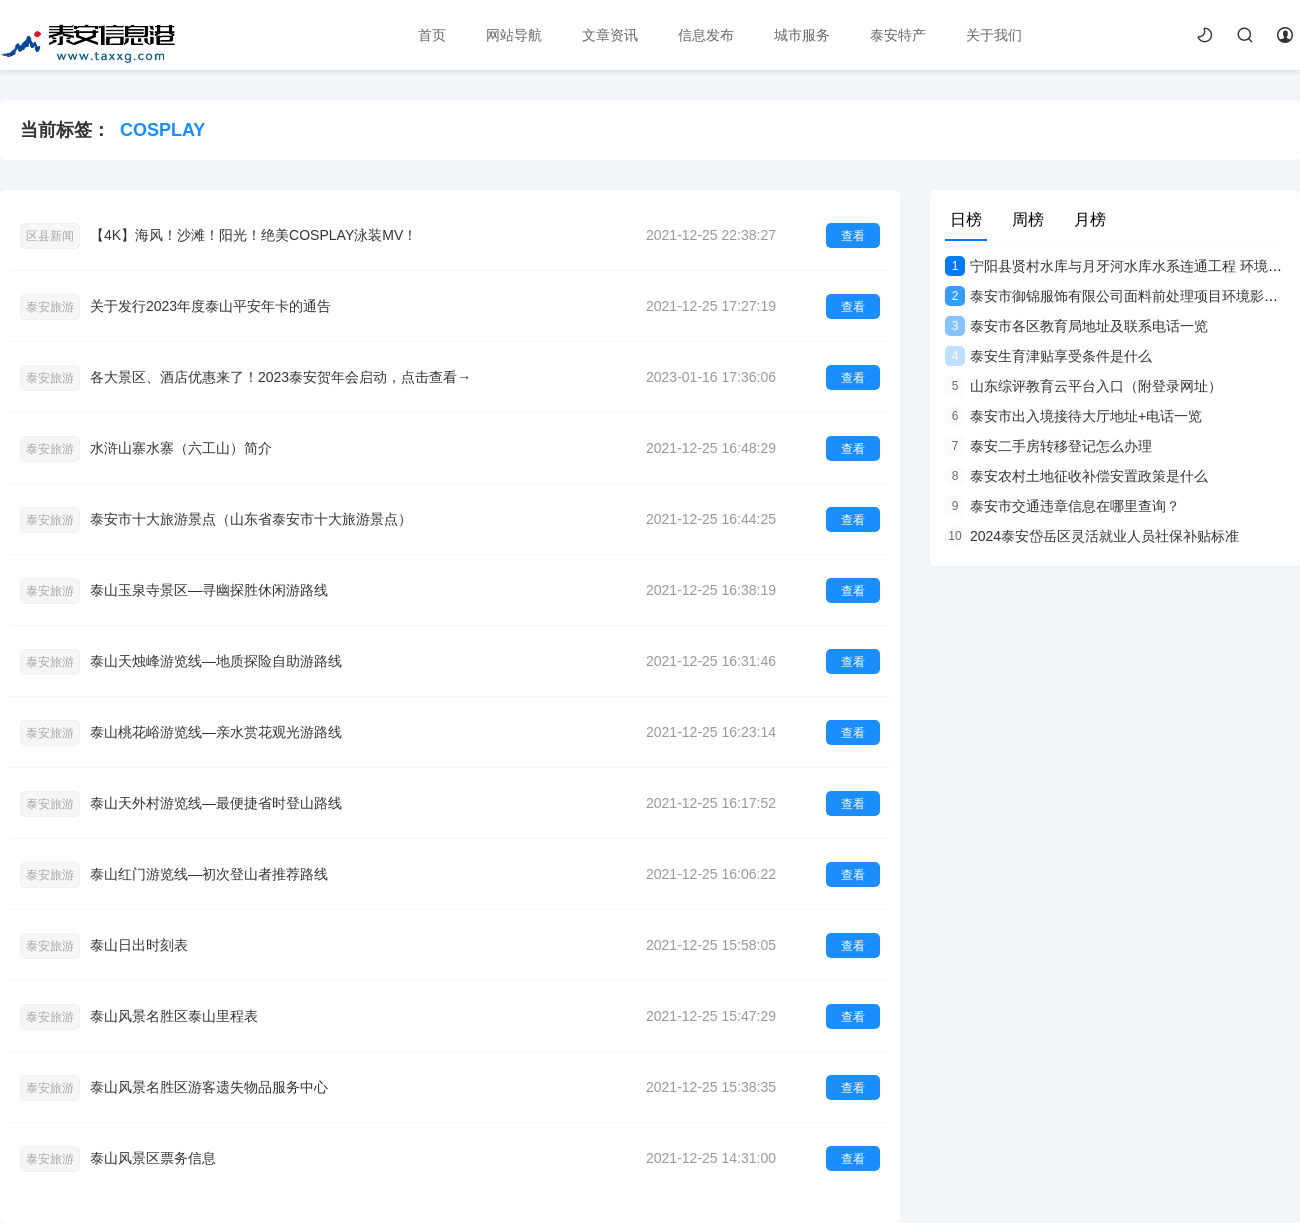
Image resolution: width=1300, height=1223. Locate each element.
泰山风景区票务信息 (153, 1158)
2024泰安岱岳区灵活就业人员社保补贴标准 (1092, 536)
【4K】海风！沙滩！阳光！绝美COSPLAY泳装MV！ (253, 235)
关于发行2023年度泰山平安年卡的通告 (210, 306)
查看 (853, 236)
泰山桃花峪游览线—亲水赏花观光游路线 (216, 732)
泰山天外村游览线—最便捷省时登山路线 (216, 803)
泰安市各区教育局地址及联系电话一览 (1076, 326)
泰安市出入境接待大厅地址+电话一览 (1073, 416)
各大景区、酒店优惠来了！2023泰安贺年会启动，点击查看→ (280, 377)
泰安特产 (898, 35)
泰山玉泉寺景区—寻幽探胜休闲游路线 (209, 590)
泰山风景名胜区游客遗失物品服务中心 (209, 1087)
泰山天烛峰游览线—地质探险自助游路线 (216, 661)
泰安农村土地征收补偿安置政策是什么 (1076, 476)
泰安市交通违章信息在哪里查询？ (1062, 506)
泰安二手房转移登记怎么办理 (1048, 446)
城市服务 (802, 35)
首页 (432, 35)
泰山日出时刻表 (139, 945)
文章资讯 (610, 35)
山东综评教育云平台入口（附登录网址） (1083, 386)
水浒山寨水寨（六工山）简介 (181, 448)
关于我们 (994, 35)
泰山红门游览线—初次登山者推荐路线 (209, 874)
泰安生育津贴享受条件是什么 (1048, 356)
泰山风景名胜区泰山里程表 (174, 1016)
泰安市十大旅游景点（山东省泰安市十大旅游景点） (251, 519)
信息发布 (706, 35)
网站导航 (514, 35)
